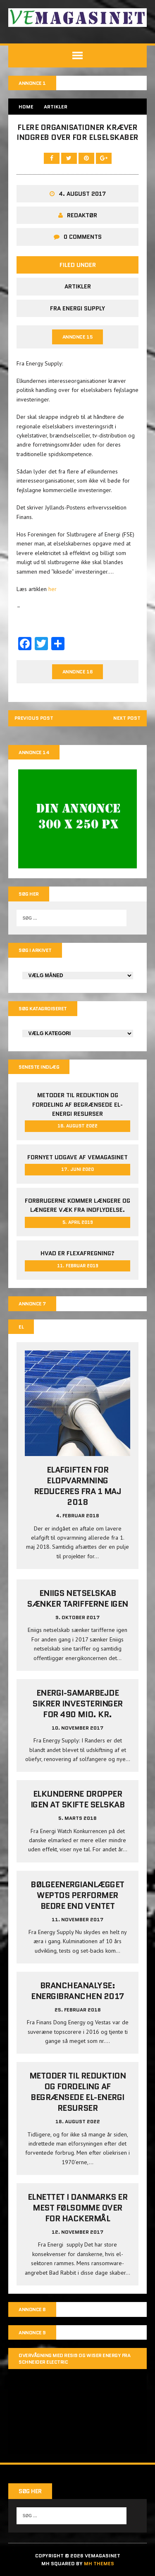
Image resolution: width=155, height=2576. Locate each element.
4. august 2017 (82, 194)
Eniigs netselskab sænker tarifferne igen (77, 1599)
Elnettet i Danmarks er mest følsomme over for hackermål (77, 2208)
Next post (127, 718)
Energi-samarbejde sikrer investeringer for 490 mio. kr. (77, 1703)
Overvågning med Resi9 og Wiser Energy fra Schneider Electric (74, 2358)
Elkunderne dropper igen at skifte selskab (77, 1799)
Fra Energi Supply (77, 308)
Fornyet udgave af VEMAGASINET (77, 1157)
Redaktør (82, 215)
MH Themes (99, 2563)
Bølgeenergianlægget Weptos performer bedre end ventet (77, 1895)
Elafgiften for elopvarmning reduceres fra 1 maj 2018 (78, 1486)
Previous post (34, 718)
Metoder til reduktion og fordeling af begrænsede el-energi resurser (77, 1104)
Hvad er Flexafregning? (77, 1254)
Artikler (77, 286)
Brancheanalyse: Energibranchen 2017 (77, 1991)
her (52, 589)
